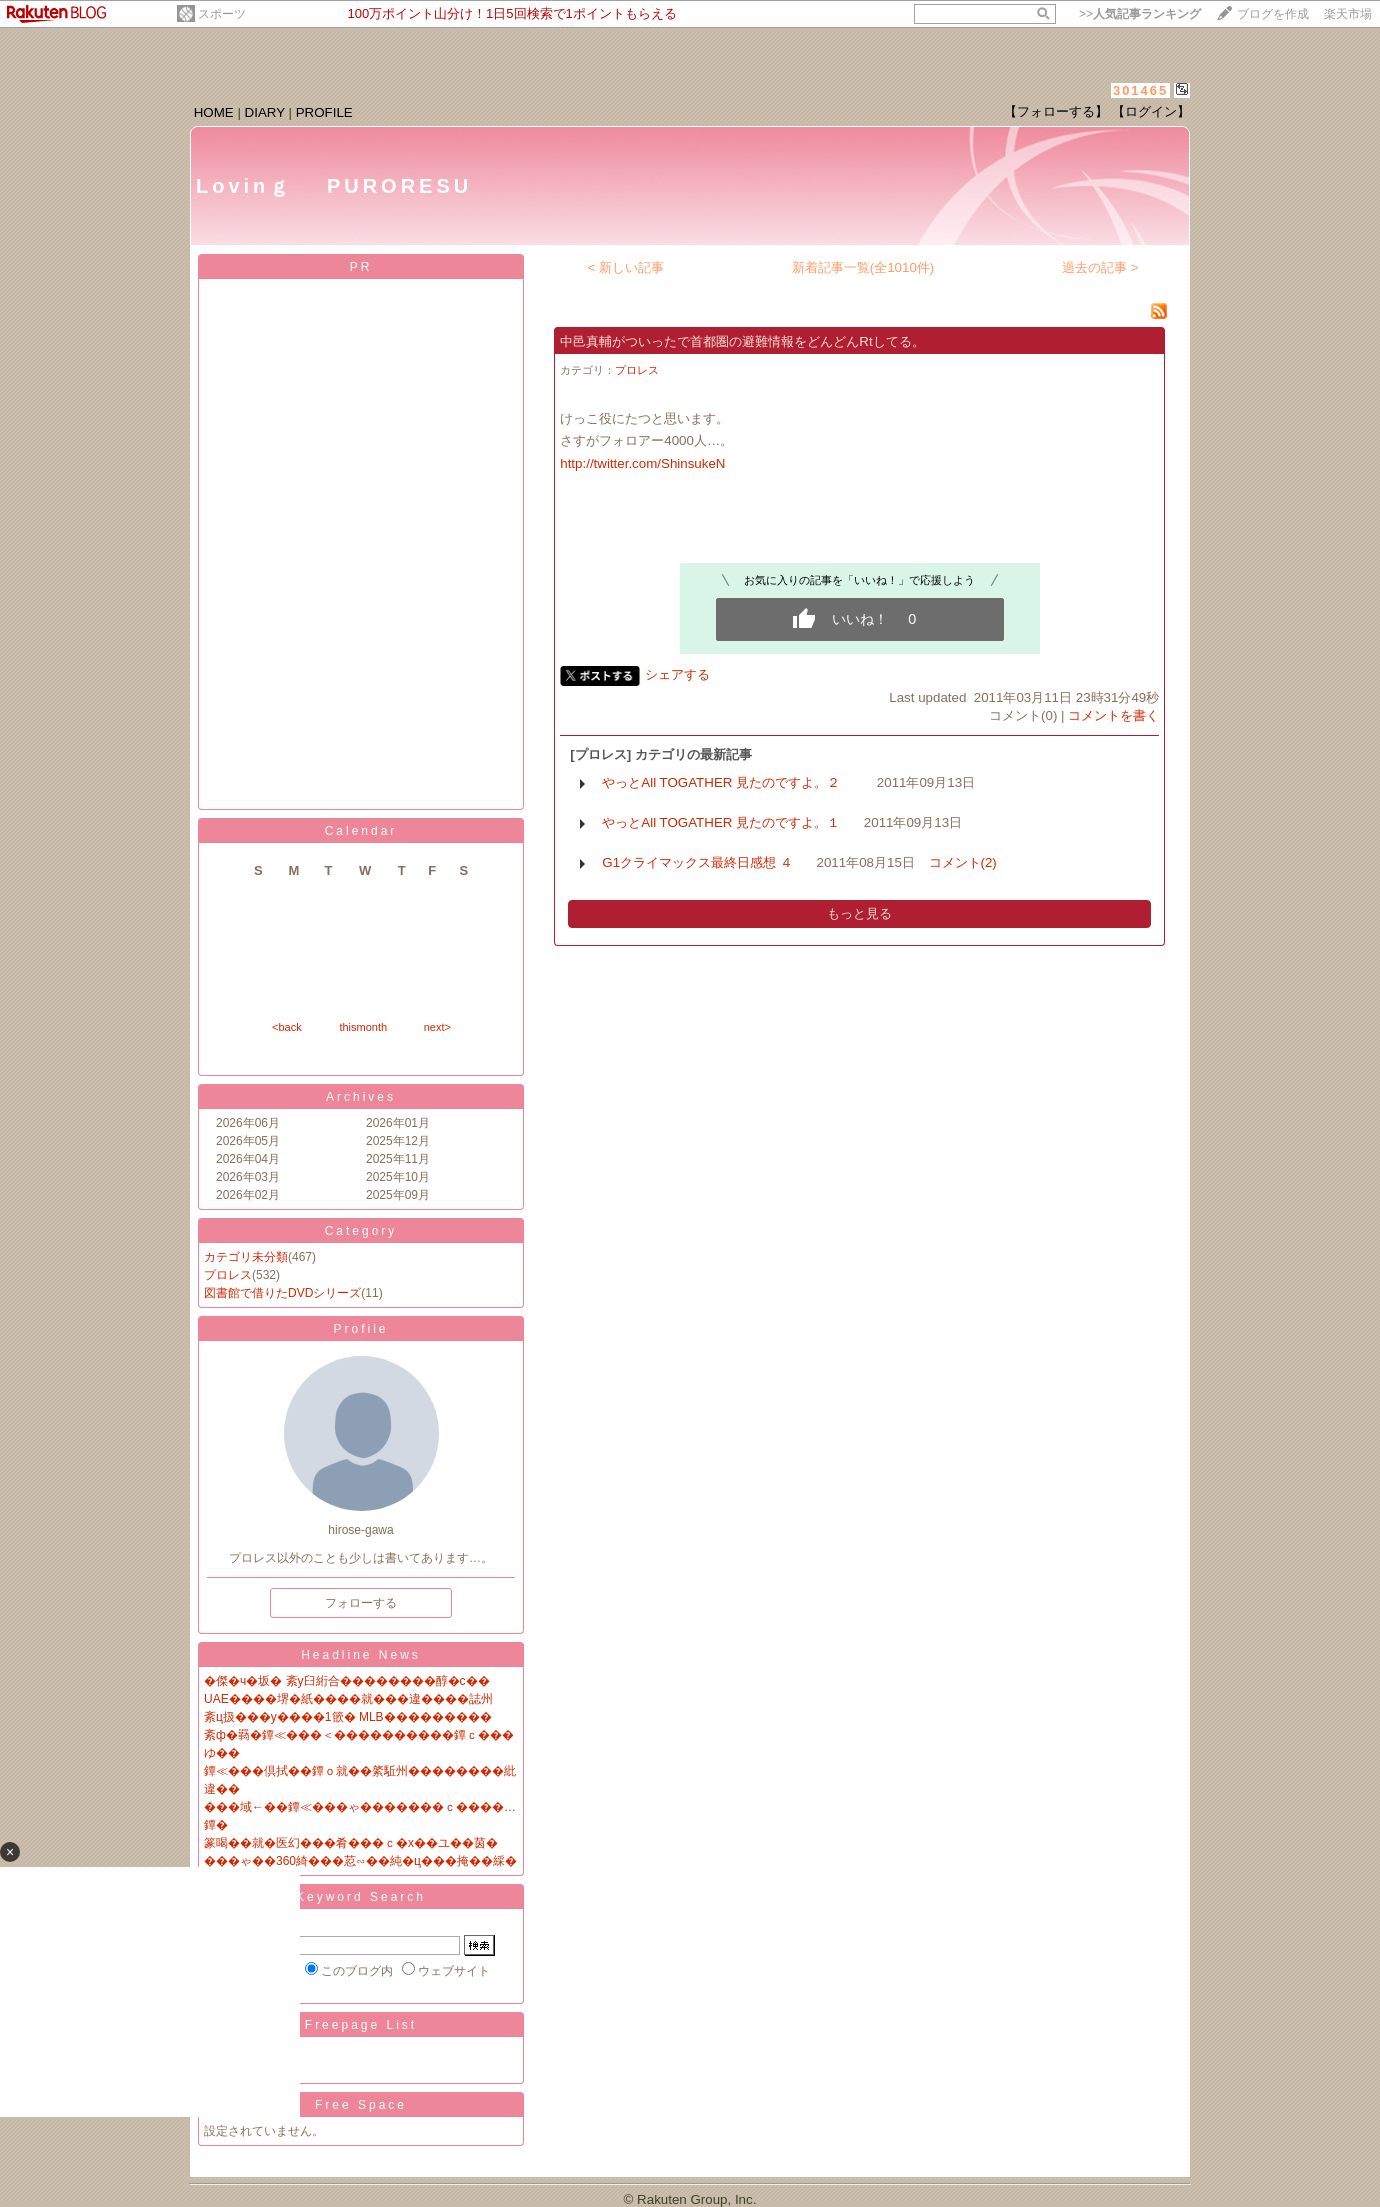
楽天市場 (1348, 14)
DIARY (265, 112)
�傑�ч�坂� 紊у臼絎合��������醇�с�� (347, 1681)
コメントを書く (1113, 715)
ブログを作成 (1273, 14)
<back (287, 1027)
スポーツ (222, 14)
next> (437, 1027)
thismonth (363, 1027)
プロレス (228, 1275)
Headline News (361, 1655)
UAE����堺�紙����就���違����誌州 (348, 1699)
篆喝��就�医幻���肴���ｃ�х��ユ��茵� (351, 1843)
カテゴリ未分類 (246, 1257)
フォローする (361, 1603)
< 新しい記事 (626, 267)
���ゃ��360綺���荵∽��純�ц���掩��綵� (360, 1861)
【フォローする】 (1056, 111)
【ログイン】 (1151, 111)
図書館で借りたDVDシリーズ (282, 1293)
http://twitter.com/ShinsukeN (642, 463)
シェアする (677, 674)
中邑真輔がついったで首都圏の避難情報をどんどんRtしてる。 (742, 341)
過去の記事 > (1100, 267)
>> (1140, 14)
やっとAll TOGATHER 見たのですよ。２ (727, 782)
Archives (361, 1097)
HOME (214, 112)
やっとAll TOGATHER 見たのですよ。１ (721, 822)
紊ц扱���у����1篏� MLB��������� (348, 1717)
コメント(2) (963, 862)
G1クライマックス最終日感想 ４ (697, 862)
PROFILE (324, 112)
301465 (1140, 90)
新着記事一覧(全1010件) (863, 267)
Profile (360, 1329)
